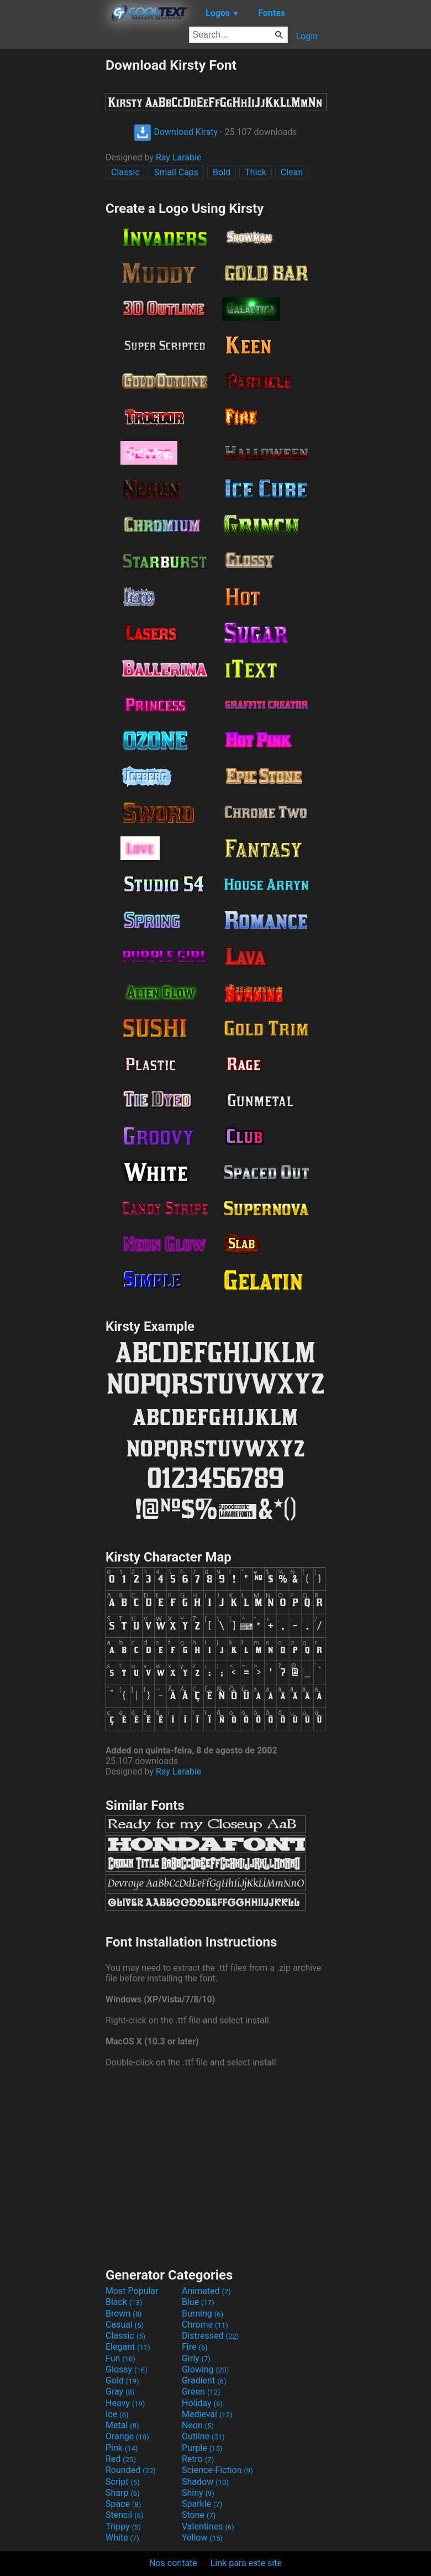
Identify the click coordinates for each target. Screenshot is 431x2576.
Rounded (131, 2470)
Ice (117, 2414)
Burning (202, 2313)
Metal (122, 2425)
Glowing (205, 2369)
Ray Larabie (178, 157)
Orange (127, 2436)
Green (201, 2391)
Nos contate (173, 2563)
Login (307, 36)
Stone (199, 2515)
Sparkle (202, 2504)
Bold (221, 172)
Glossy (127, 2369)
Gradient (204, 2380)
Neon (198, 2425)
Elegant (128, 2346)
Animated (206, 2291)
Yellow (202, 2537)
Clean (292, 172)
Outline (203, 2436)
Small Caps (176, 172)
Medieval (207, 2414)
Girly (196, 2358)
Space (123, 2504)
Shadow (205, 2481)
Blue (198, 2302)
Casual (125, 2324)
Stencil (124, 2515)
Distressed (210, 2335)
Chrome (205, 2324)
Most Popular (132, 2291)
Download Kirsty (176, 132)
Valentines (208, 2526)
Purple (202, 2448)
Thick (255, 172)
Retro (198, 2459)
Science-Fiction (217, 2470)
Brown (123, 2313)
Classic (125, 172)
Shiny (198, 2492)
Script (123, 2481)
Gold (122, 2380)
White (122, 2537)
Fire (195, 2346)
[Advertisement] (52, 223)
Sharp (123, 2492)
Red (121, 2459)
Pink (122, 2448)
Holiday (202, 2403)
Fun (120, 2358)
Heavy (125, 2403)
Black (124, 2302)
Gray (120, 2391)
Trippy (123, 2526)
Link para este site (246, 2563)
